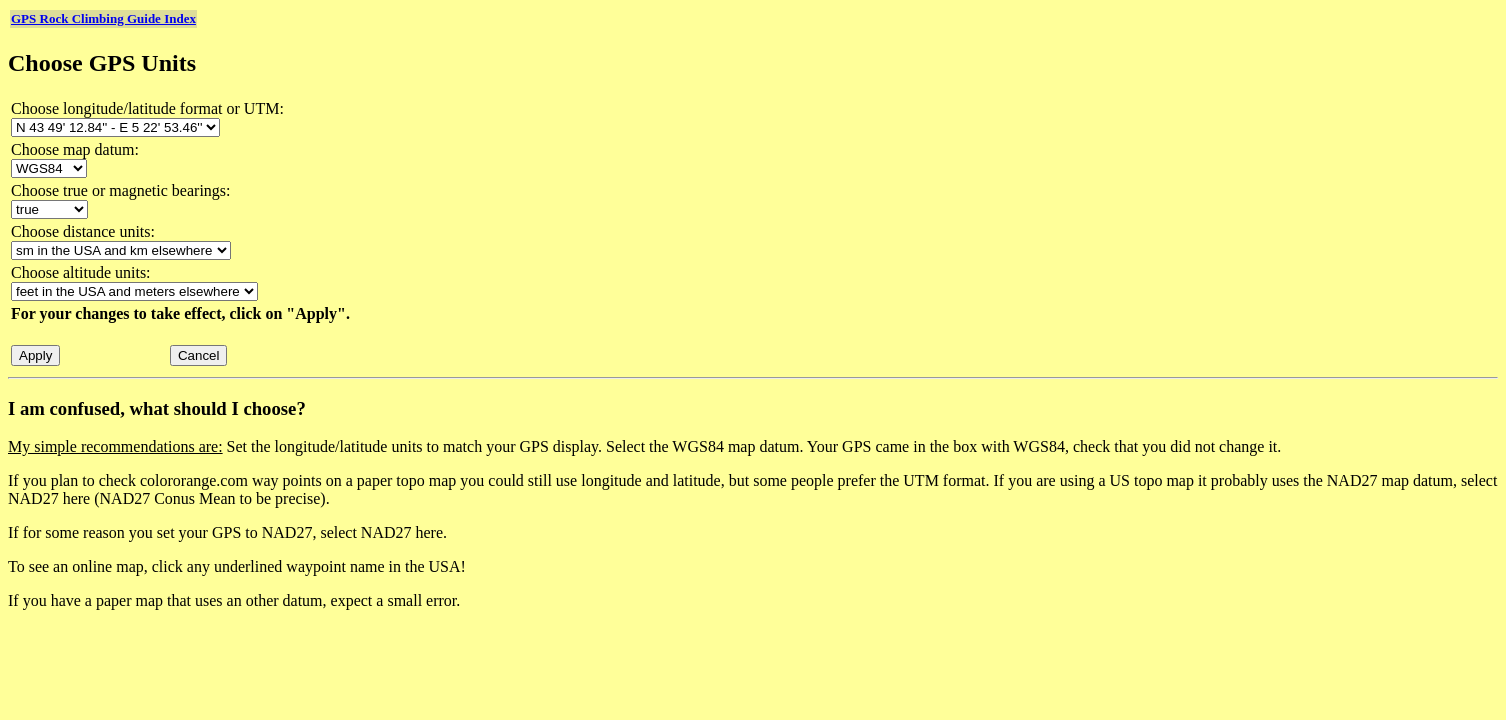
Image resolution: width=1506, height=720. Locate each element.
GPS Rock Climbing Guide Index (103, 18)
